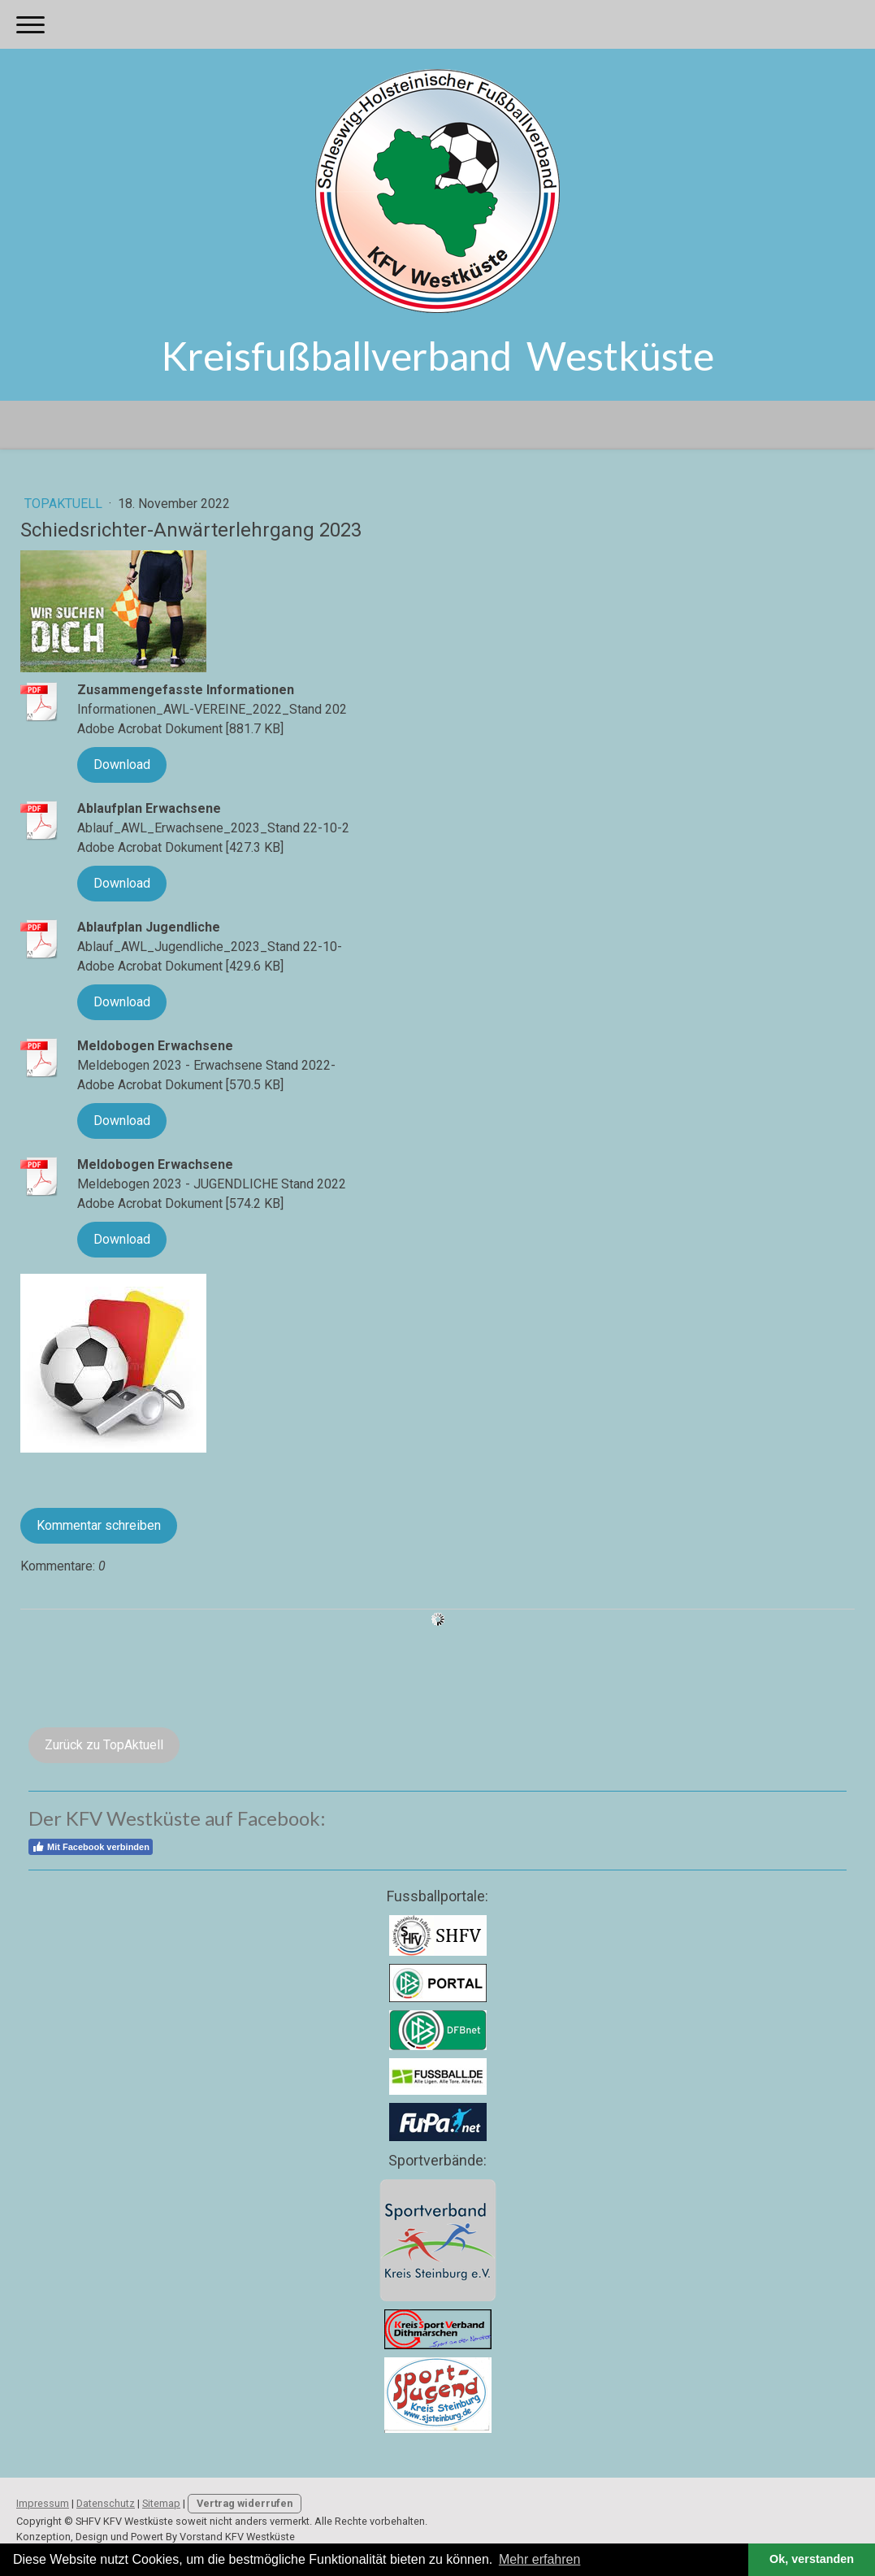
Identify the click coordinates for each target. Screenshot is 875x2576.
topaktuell (65, 503)
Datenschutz (105, 2503)
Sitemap (161, 2503)
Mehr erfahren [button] (540, 2559)
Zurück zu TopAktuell (104, 1745)
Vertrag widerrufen (244, 2503)
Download (121, 764)
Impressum (42, 2503)
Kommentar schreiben (99, 1525)
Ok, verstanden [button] (811, 2558)
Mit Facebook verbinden (90, 1846)
